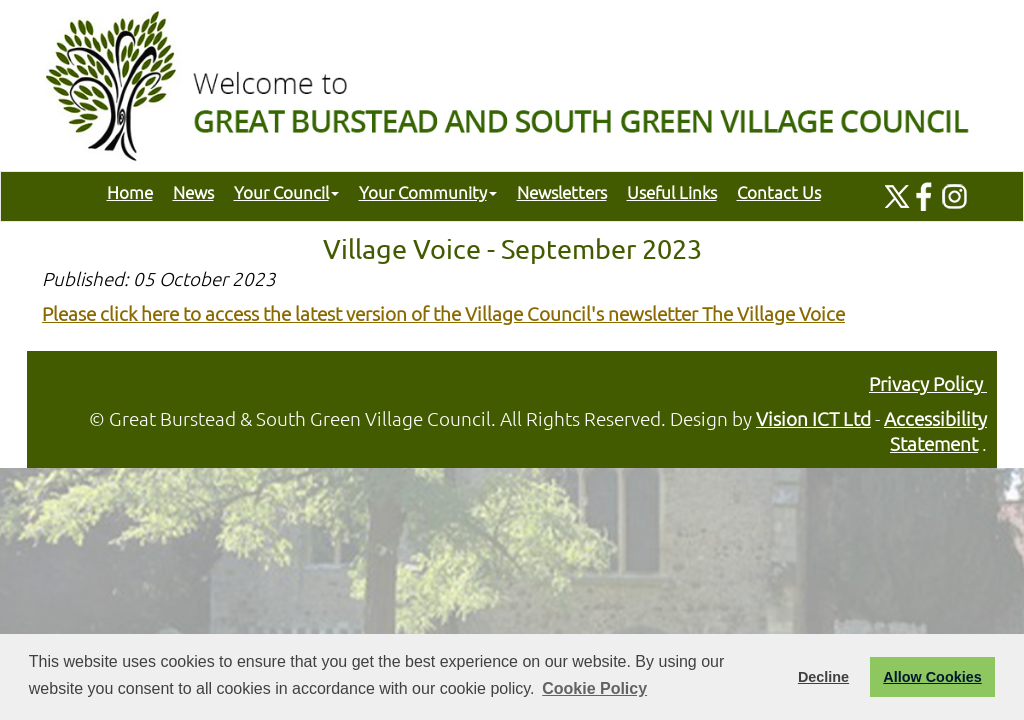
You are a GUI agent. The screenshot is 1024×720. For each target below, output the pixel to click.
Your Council (286, 192)
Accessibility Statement (935, 430)
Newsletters (562, 192)
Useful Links (672, 192)
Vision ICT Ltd (813, 418)
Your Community (428, 192)
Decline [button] (823, 677)
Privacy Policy (928, 383)
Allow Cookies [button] (932, 677)
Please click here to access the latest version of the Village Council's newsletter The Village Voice (443, 313)
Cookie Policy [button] (594, 688)
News (193, 192)
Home (130, 192)
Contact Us (779, 192)
